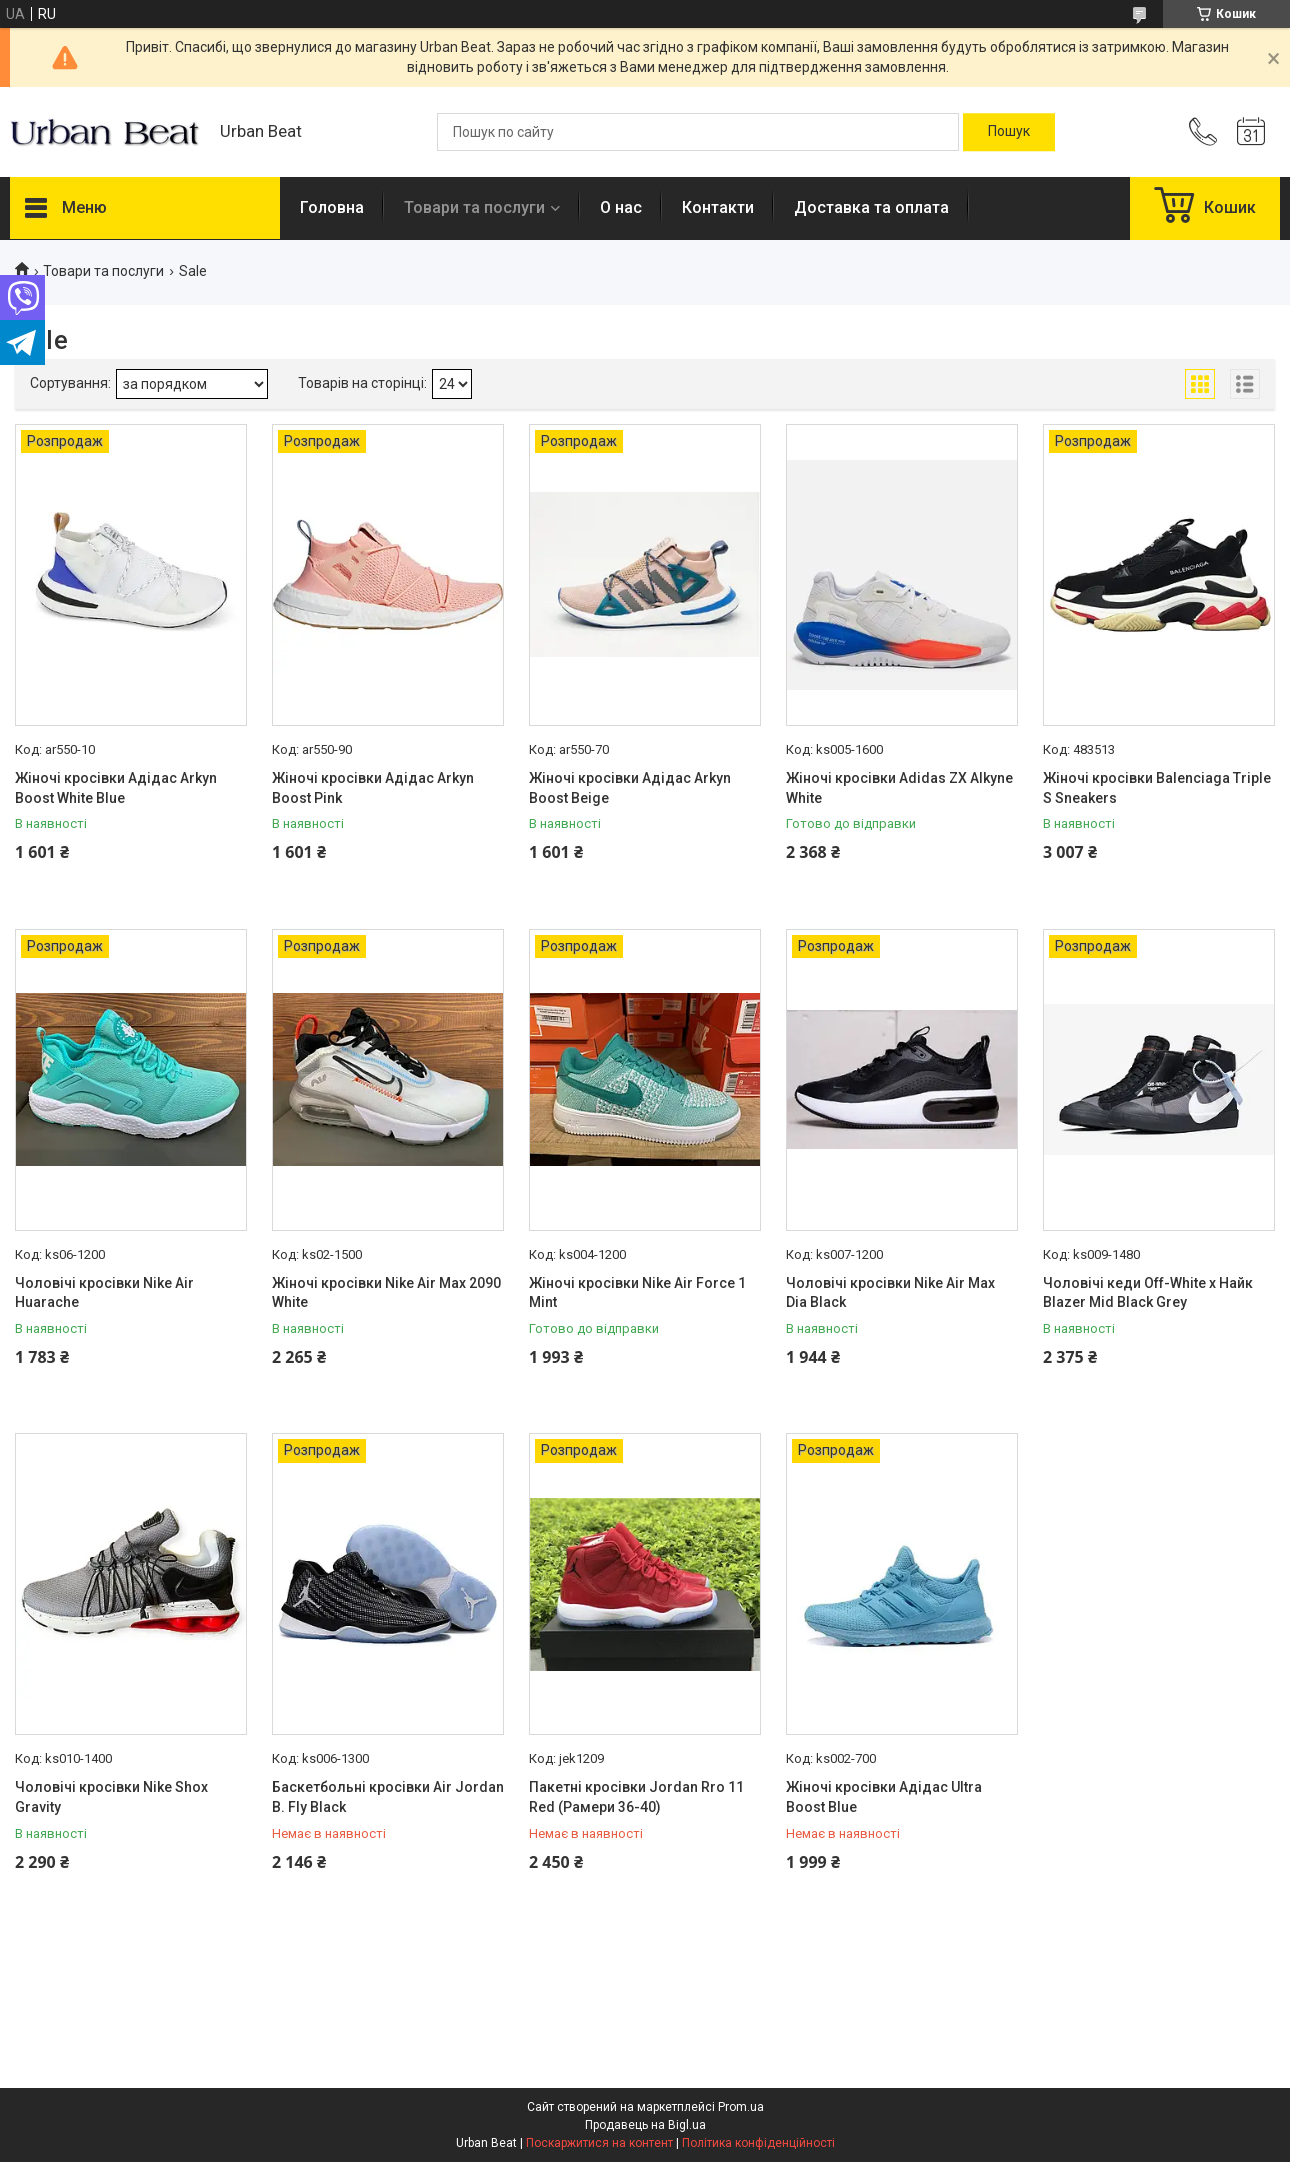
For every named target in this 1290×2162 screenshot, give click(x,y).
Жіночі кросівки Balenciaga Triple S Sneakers (1157, 788)
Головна (332, 207)
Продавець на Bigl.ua (645, 2125)
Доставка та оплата (871, 207)
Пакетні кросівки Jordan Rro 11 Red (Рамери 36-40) (636, 1797)
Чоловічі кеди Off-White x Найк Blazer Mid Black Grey (1148, 1293)
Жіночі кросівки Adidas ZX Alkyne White (899, 788)
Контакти (718, 207)
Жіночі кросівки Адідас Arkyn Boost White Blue (116, 788)
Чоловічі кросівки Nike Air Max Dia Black (890, 1293)
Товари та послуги (474, 207)
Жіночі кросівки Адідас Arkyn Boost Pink (373, 788)
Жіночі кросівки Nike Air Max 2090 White (386, 1293)
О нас (621, 207)
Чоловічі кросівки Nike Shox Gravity (111, 1797)
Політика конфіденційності (758, 2143)
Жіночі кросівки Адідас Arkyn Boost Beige (630, 788)
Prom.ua (741, 2107)
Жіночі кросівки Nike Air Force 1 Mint (637, 1293)
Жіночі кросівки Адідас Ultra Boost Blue (884, 1797)
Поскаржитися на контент (599, 2143)
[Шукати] (1009, 132)
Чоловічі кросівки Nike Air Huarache (104, 1293)
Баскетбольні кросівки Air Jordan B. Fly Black (388, 1797)
